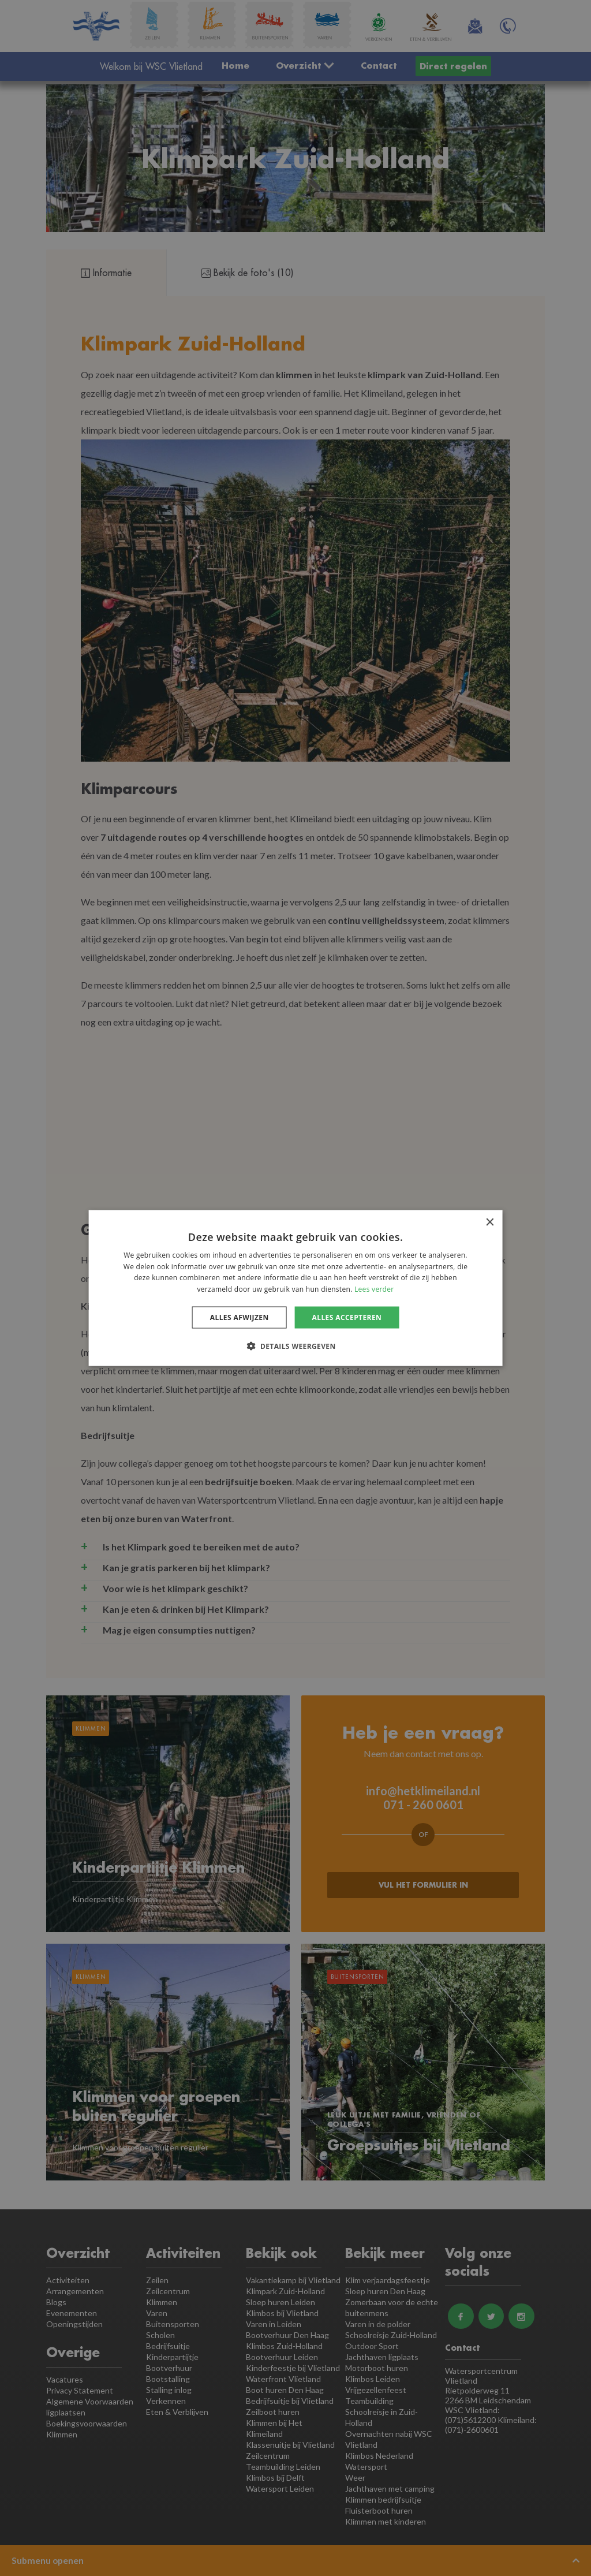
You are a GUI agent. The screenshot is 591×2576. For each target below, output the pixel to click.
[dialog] (295, 1288)
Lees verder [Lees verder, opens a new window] (374, 1289)
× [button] (489, 1222)
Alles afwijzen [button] (239, 1317)
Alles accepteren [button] (347, 1317)
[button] (295, 1346)
